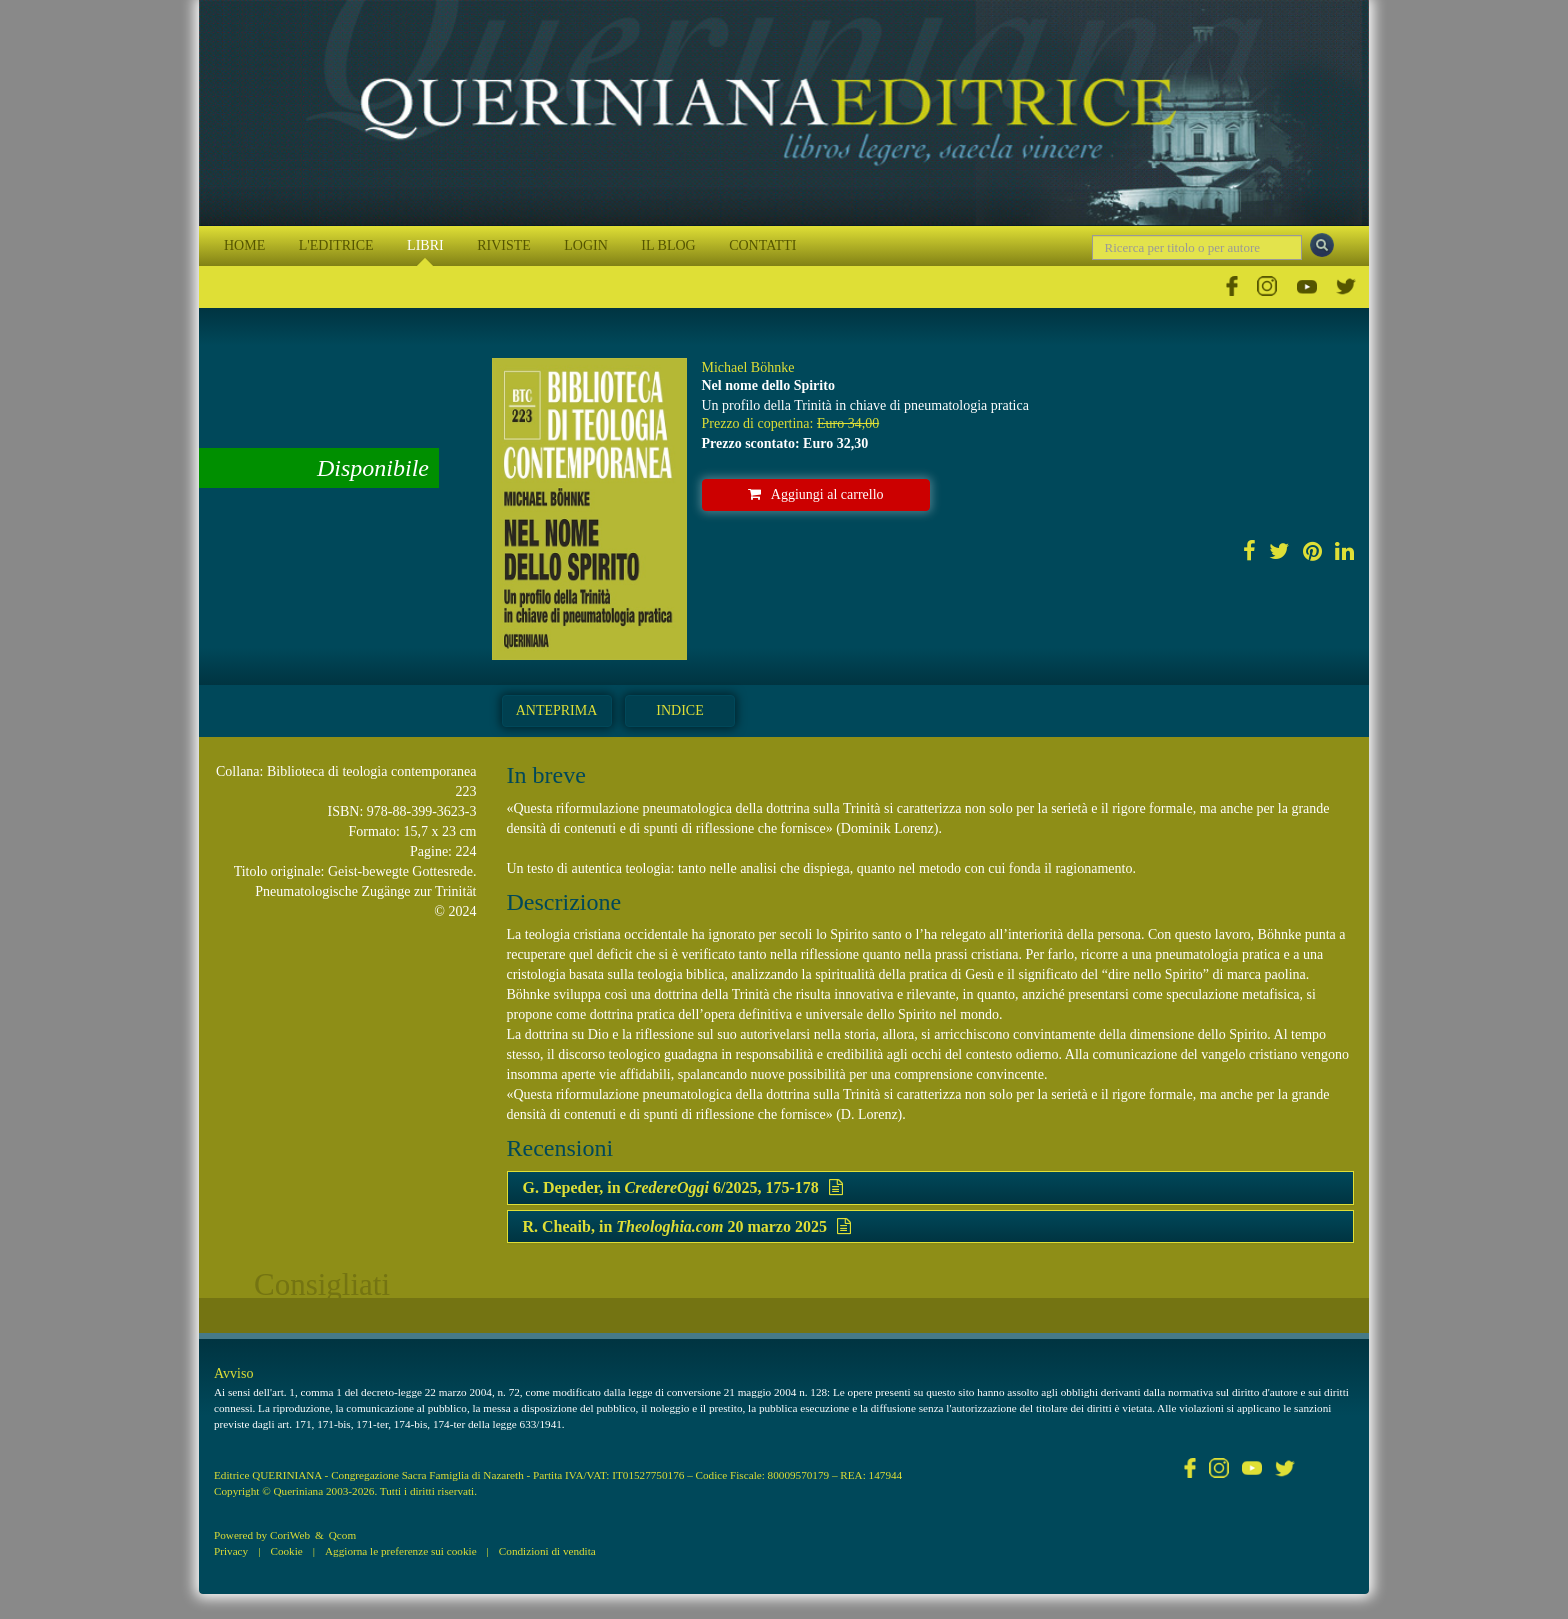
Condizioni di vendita (547, 1551)
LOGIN (586, 245)
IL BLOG (668, 245)
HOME (244, 245)
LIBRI (425, 245)
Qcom (342, 1535)
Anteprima (557, 710)
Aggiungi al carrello (816, 494)
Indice (679, 710)
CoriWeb (290, 1535)
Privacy (231, 1551)
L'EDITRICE (336, 245)
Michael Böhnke (748, 367)
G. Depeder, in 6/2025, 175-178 (683, 1187)
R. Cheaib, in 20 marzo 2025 (687, 1226)
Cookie (286, 1551)
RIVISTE (504, 245)
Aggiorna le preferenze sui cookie (401, 1551)
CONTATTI (762, 245)
